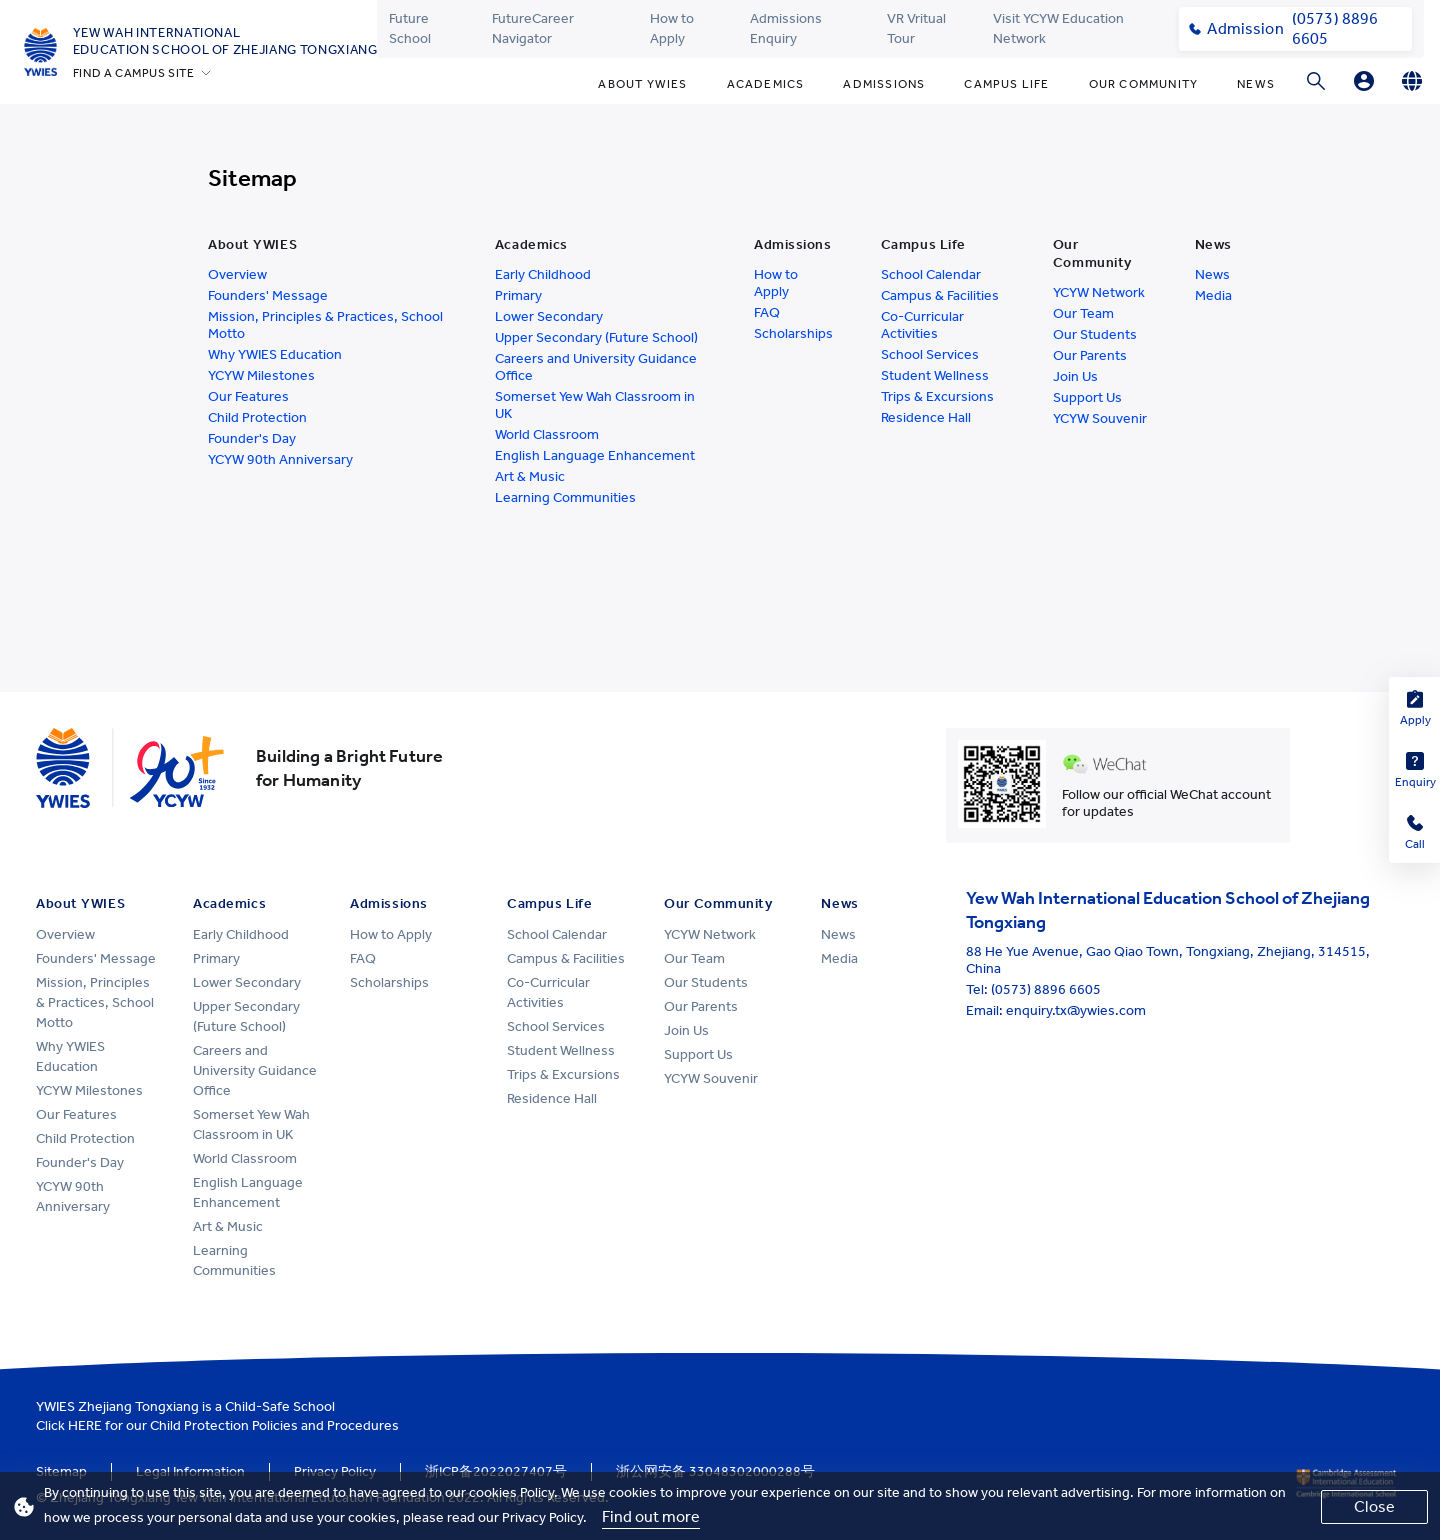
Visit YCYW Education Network (1058, 28)
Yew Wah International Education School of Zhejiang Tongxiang (225, 41)
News (1256, 84)
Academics (766, 84)
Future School (410, 28)
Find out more (651, 1516)
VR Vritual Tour (916, 28)
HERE (85, 1425)
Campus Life (1006, 84)
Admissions (884, 84)
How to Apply (672, 28)
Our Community (1144, 84)
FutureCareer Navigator (533, 28)
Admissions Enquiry (786, 28)
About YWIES (642, 84)
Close (1374, 1506)
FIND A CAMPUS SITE (134, 73)
